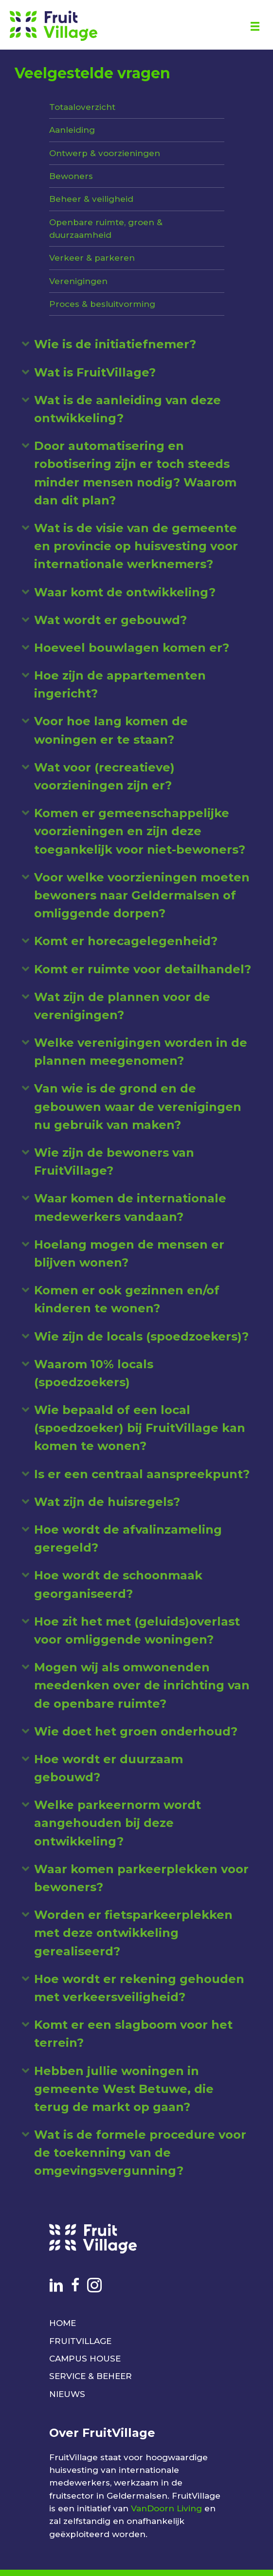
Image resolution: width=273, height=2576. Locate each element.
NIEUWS (67, 2394)
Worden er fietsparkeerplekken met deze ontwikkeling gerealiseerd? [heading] (133, 1933)
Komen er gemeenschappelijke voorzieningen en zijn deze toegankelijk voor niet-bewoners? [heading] (139, 831)
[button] (25, 344)
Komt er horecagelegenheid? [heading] (126, 941)
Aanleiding (72, 130)
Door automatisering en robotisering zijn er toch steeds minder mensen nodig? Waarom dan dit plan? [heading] (135, 473)
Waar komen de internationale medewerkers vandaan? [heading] (130, 1207)
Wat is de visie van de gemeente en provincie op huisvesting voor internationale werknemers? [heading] (136, 546)
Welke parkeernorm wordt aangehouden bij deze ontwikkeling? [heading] (117, 1823)
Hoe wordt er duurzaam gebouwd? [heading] (108, 1768)
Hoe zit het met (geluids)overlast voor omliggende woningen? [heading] (137, 1630)
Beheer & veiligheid (91, 199)
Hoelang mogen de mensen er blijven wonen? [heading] (129, 1253)
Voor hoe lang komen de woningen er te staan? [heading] (111, 730)
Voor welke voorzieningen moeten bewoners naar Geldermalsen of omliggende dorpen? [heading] (142, 895)
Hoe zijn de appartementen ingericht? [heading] (120, 684)
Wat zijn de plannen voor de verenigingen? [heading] (122, 1006)
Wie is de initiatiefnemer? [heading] (115, 344)
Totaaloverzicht (82, 107)
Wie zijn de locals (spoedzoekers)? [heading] (141, 1336)
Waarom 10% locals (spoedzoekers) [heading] (93, 1373)
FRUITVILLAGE (80, 2341)
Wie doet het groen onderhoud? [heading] (135, 1731)
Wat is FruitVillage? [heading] (95, 372)
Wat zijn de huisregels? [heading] (107, 1502)
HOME (62, 2323)
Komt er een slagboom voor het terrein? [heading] (133, 2034)
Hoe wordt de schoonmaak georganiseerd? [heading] (118, 1584)
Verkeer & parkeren (92, 258)
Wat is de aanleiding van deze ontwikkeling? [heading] (127, 409)
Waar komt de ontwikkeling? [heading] (125, 592)
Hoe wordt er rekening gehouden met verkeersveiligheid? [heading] (139, 1988)
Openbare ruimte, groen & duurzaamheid (106, 228)
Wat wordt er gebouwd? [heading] (110, 620)
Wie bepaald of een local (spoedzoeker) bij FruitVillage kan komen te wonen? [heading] (139, 1428)
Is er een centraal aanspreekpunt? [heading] (142, 1474)
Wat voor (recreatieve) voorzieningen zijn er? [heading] (104, 776)
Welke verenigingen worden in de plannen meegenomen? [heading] (140, 1052)
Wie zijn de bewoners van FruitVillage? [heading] (114, 1161)
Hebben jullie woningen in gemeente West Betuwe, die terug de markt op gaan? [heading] (124, 2089)
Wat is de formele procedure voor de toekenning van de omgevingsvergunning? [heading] (140, 2153)
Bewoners (71, 176)
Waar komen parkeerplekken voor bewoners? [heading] (141, 1878)
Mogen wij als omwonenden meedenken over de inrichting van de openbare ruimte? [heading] (142, 1685)
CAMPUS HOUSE (85, 2358)
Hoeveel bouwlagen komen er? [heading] (131, 648)
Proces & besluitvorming (102, 304)
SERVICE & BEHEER (90, 2376)
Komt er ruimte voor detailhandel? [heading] (142, 969)
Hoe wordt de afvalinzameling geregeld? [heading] (128, 1538)
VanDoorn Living (166, 2508)
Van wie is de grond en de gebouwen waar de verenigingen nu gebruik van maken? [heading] (137, 1106)
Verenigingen (78, 281)
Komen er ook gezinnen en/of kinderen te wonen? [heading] (126, 1299)
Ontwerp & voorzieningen (104, 153)
